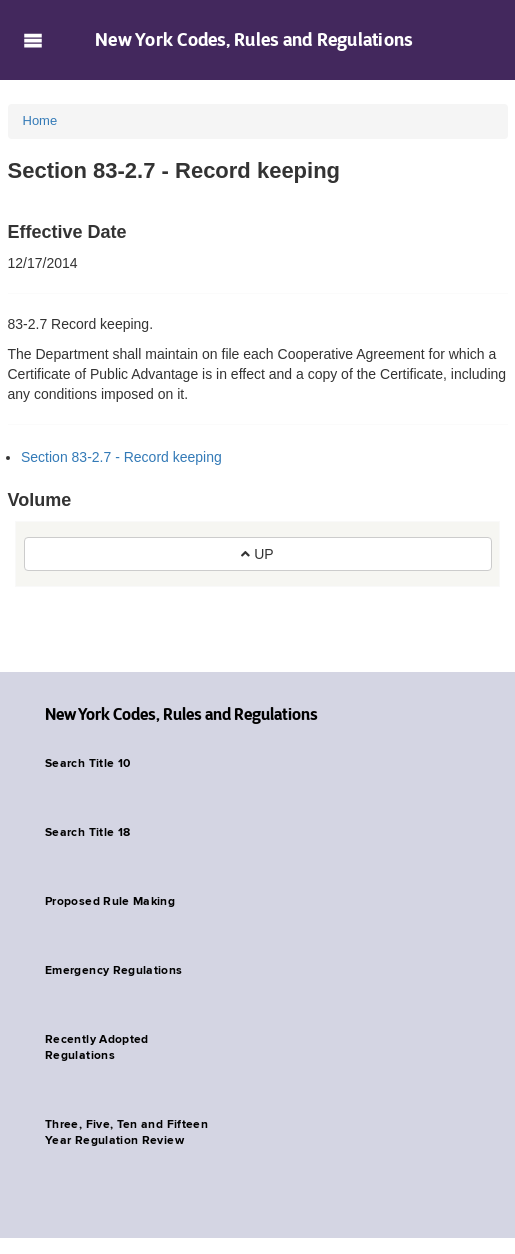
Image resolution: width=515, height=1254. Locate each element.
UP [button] (257, 554)
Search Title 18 (87, 833)
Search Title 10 (87, 764)
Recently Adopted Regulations (97, 1048)
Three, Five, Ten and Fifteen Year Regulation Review (126, 1133)
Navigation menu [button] (32, 40)
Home (40, 120)
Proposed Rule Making (110, 902)
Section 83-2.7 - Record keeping (121, 457)
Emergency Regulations (114, 971)
